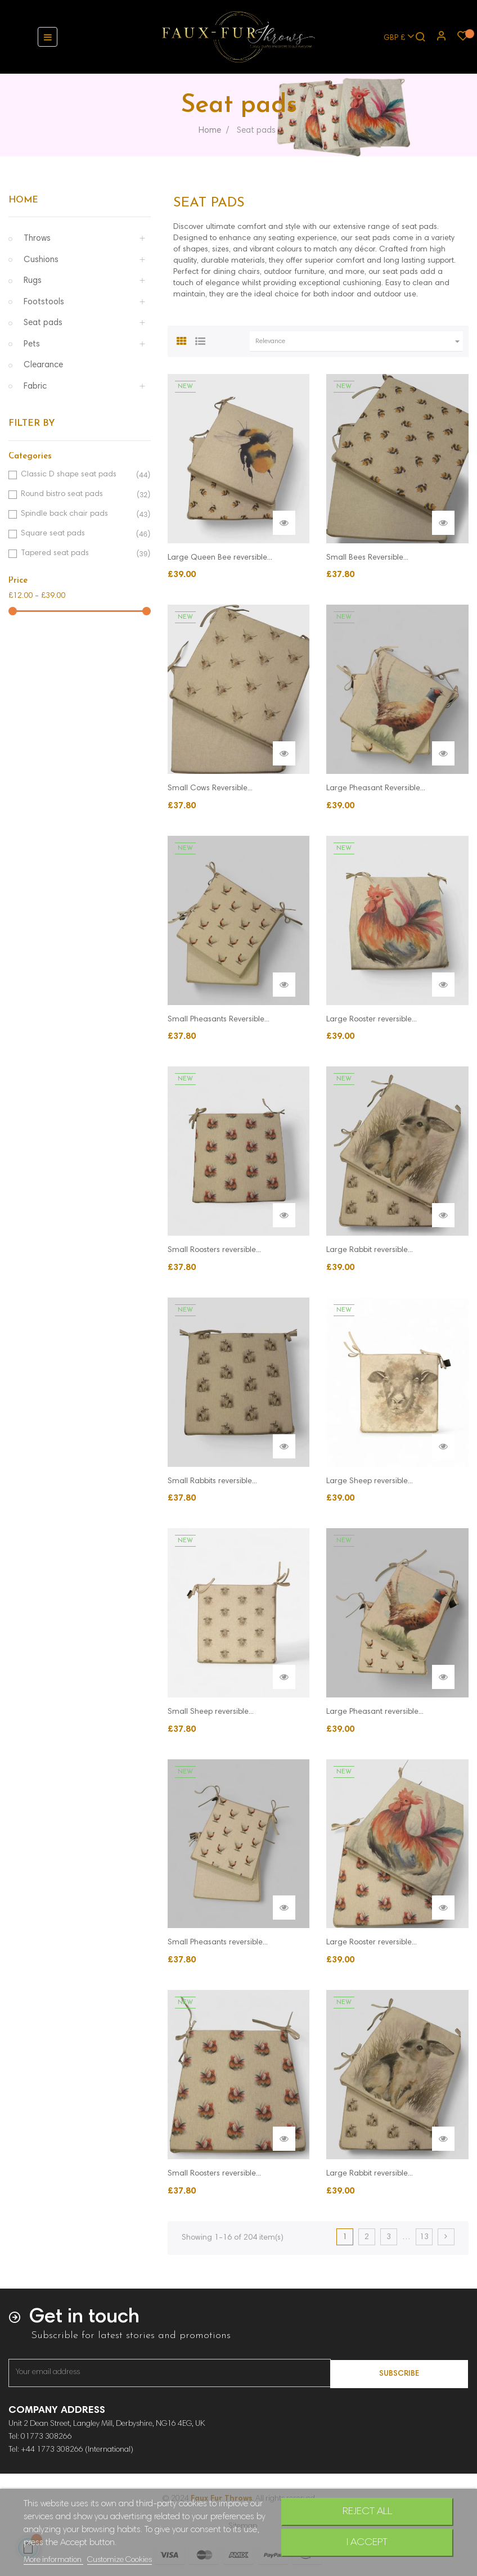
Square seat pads (78, 534)
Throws (37, 239)
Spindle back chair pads (78, 514)
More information (53, 2560)
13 (424, 2237)
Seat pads (43, 323)
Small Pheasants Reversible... (218, 1020)
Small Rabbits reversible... (212, 1481)
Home (23, 200)
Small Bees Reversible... (367, 558)
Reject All (367, 2512)
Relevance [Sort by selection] (359, 341)
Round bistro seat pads (78, 494)
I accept (367, 2543)
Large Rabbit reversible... (369, 1250)
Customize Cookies (119, 2560)
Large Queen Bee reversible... (220, 558)
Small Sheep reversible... (211, 1712)
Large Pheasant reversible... (375, 1712)
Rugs (33, 281)
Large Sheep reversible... (369, 1481)
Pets (32, 344)
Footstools (44, 302)
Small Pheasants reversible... (218, 1943)
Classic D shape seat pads (78, 475)
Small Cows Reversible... (210, 788)
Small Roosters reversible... (214, 1250)
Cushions (41, 260)
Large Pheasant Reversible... (375, 788)
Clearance (43, 365)
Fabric (35, 386)
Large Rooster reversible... (371, 1020)
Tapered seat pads (78, 553)
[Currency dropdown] (394, 37)
